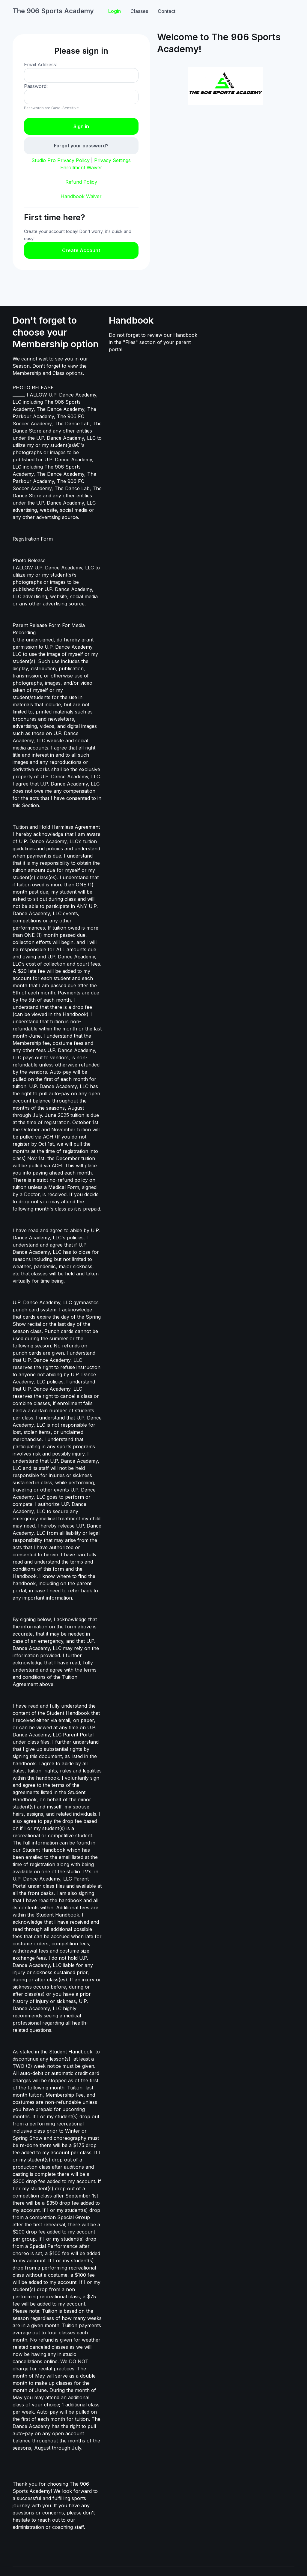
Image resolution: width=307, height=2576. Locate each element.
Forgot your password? (81, 146)
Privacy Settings (112, 160)
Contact (166, 11)
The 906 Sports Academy (53, 11)
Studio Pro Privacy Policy (60, 160)
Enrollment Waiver (81, 167)
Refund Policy (81, 182)
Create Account (81, 250)
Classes (139, 11)
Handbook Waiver (81, 196)
